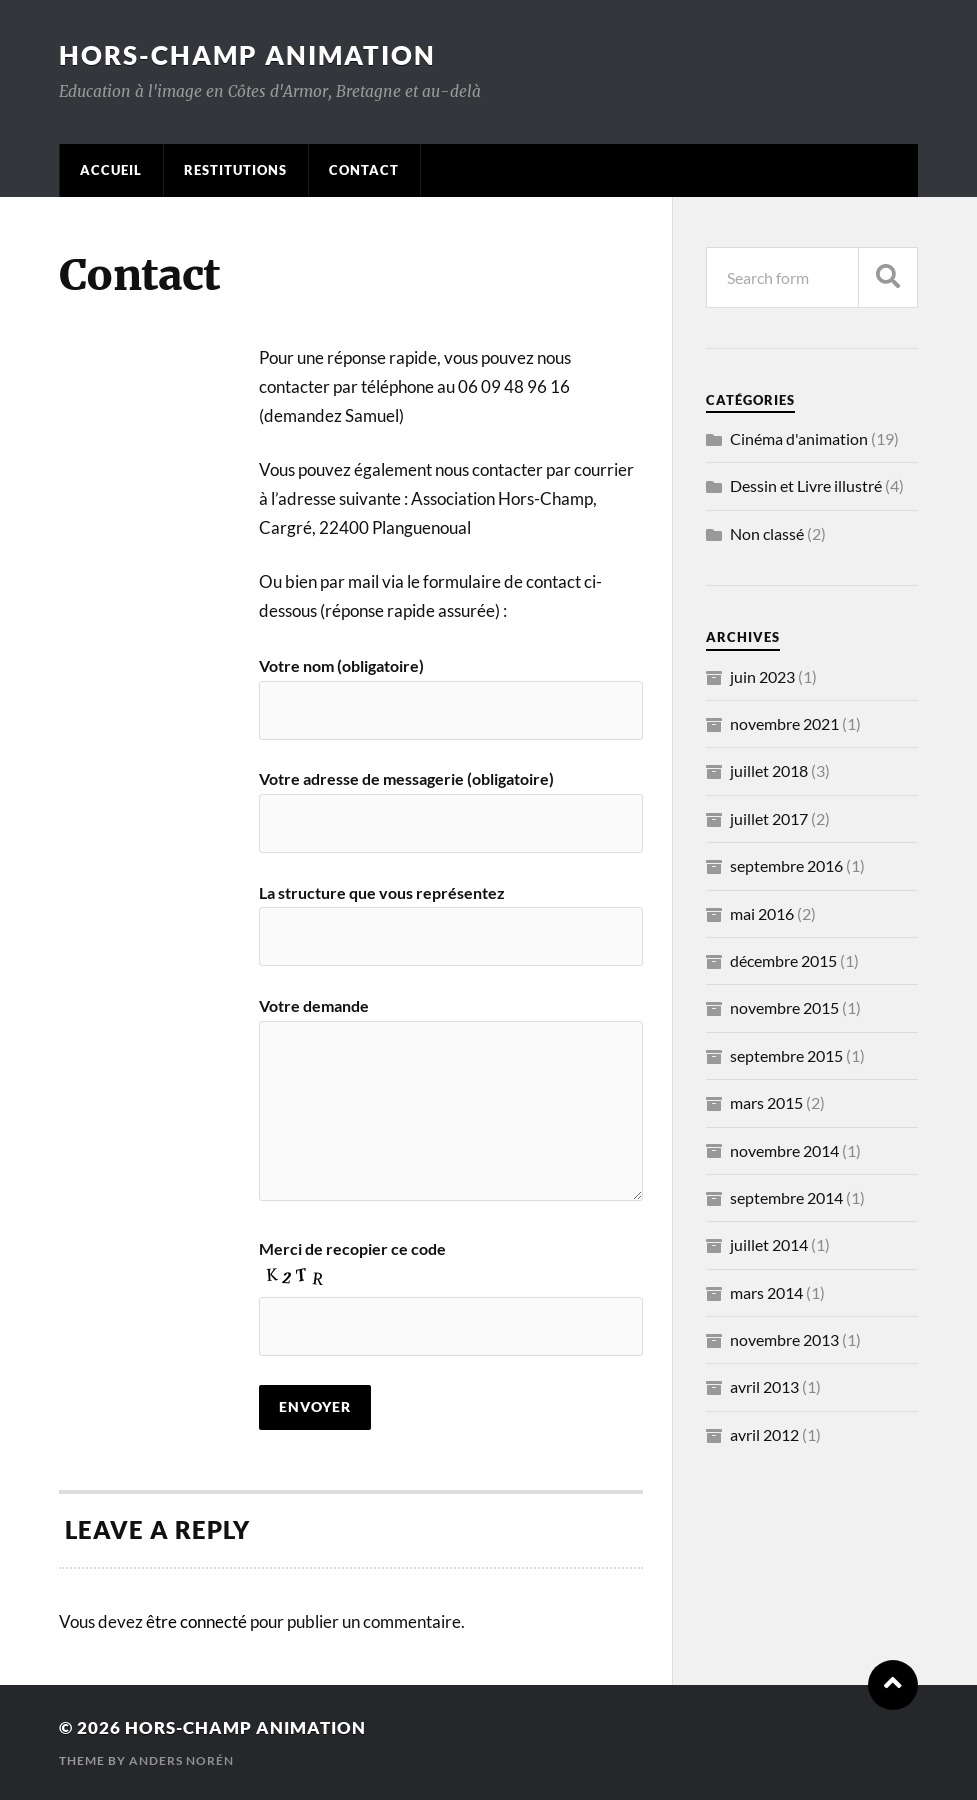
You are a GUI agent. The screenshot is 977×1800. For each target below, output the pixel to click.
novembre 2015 (784, 1007)
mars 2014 (766, 1292)
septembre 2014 (786, 1197)
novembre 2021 (784, 723)
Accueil (111, 170)
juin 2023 (762, 676)
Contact (364, 170)
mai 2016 (762, 913)
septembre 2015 (786, 1055)
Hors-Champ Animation (247, 55)
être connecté (196, 1621)
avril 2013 (764, 1386)
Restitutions (235, 170)
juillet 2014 (769, 1244)
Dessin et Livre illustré (806, 485)
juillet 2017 (769, 818)
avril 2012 (764, 1434)
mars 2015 (766, 1102)
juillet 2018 (769, 770)
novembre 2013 (784, 1339)
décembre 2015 (783, 960)
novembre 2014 (784, 1150)
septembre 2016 (786, 865)
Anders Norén (181, 1760)
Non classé (767, 533)
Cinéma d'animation (799, 438)
